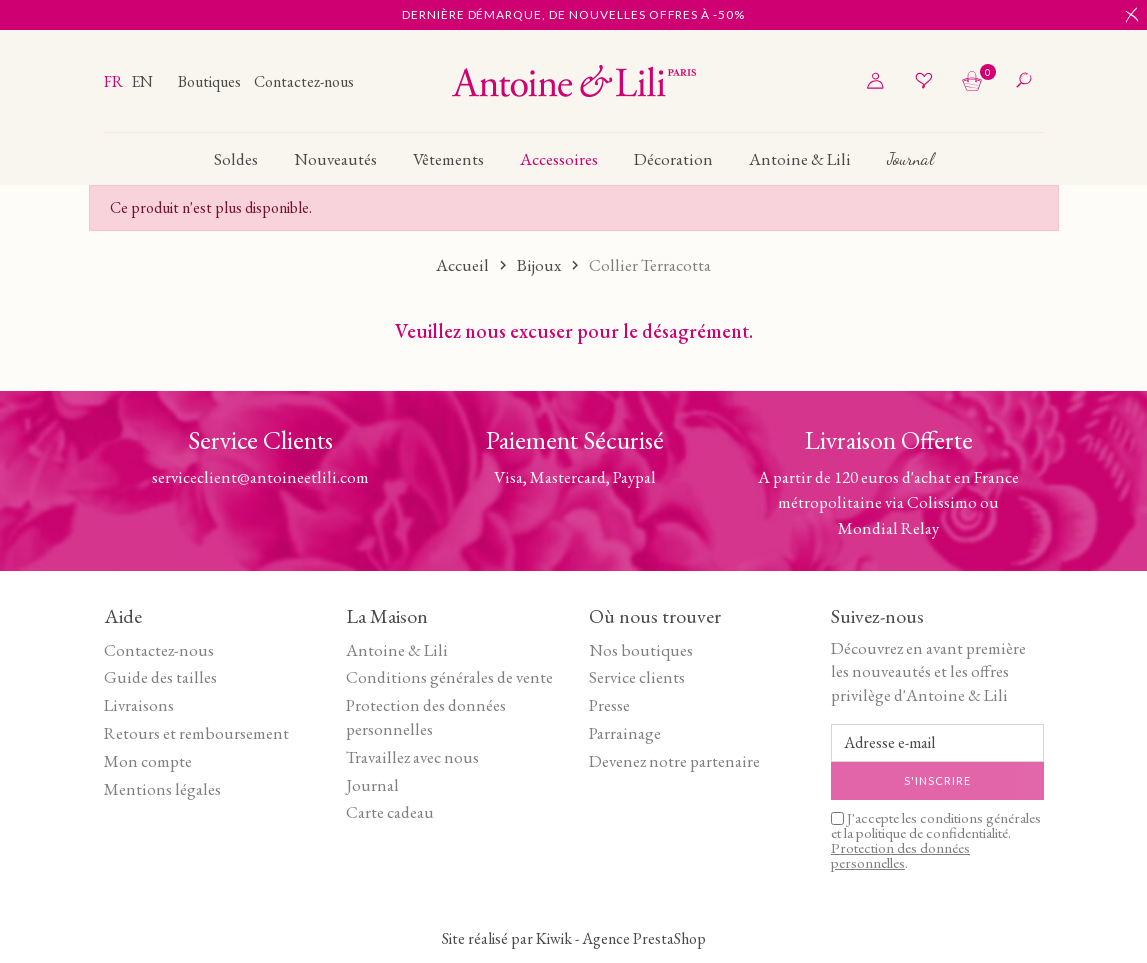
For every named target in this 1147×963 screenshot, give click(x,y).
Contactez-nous (304, 81)
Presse (609, 705)
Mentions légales (162, 789)
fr (115, 81)
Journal (372, 785)
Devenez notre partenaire (674, 761)
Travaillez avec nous (412, 757)
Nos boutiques (641, 650)
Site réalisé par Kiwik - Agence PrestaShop (574, 938)
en (142, 81)
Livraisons (139, 705)
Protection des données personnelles (426, 717)
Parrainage (625, 733)
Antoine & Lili (397, 650)
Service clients (637, 677)
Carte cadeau (390, 812)
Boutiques (211, 81)
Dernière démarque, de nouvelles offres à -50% (573, 14)
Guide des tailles (160, 677)
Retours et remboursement (196, 733)
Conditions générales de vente (449, 677)
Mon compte (148, 761)
